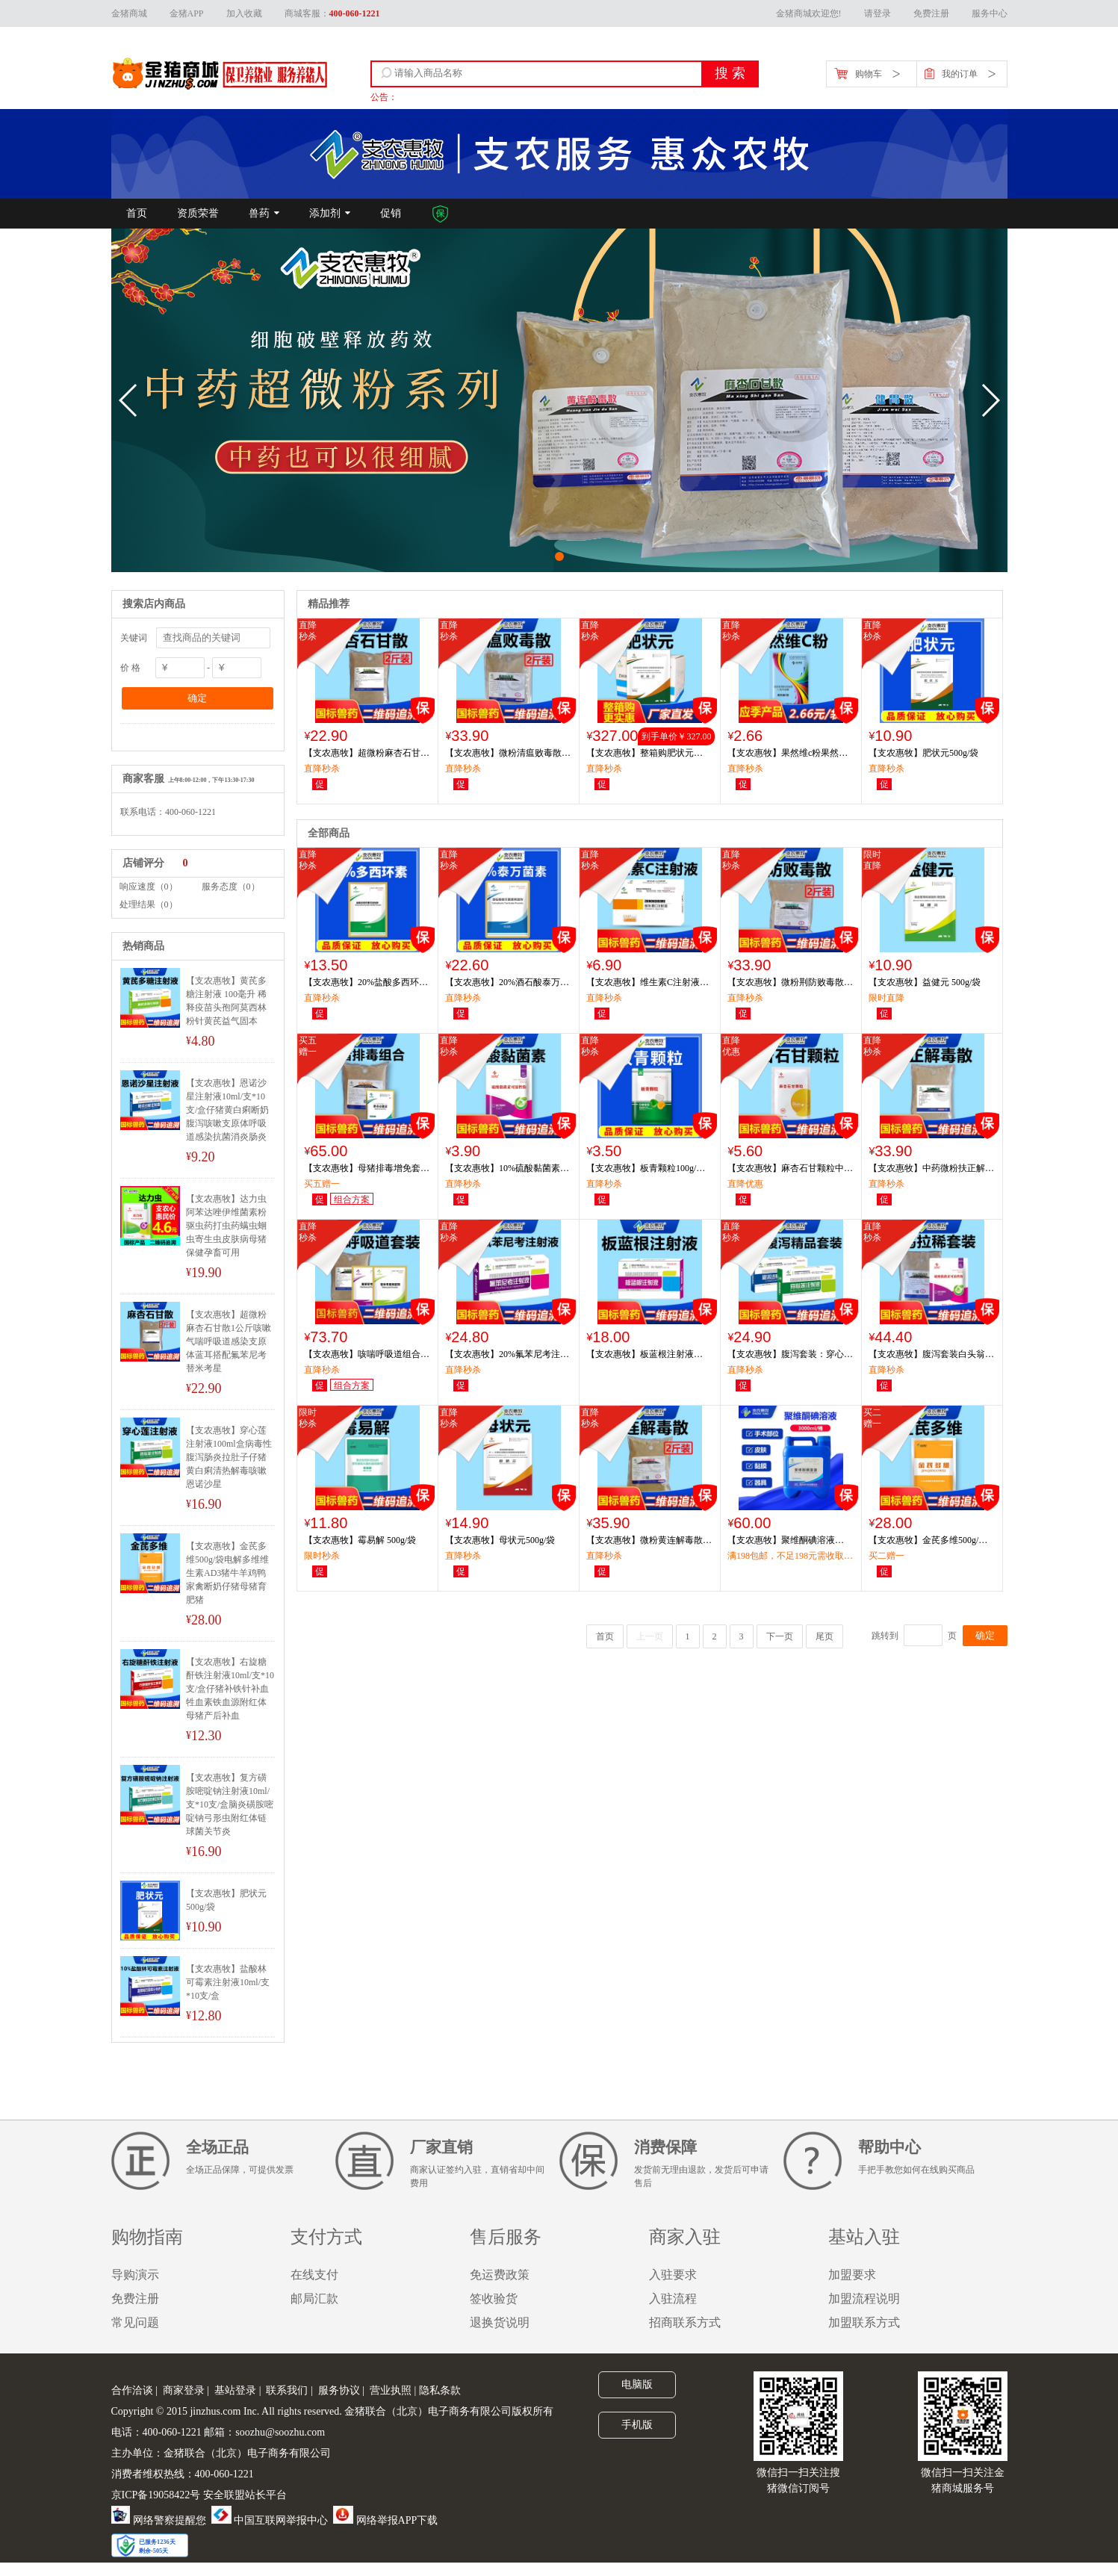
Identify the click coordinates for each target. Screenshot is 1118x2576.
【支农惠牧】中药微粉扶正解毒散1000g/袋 (931, 1169)
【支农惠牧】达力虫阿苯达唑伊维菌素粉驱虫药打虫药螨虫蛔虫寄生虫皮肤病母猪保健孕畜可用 (226, 1226)
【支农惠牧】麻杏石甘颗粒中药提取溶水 (790, 1169)
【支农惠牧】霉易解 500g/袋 (360, 1540)
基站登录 (235, 2390)
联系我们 (287, 2390)
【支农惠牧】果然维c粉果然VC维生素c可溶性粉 (789, 754)
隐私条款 (440, 2390)
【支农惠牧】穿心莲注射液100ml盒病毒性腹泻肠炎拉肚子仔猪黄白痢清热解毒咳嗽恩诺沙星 (229, 1457)
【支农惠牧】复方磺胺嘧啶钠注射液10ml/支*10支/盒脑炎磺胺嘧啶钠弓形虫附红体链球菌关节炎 (229, 1804)
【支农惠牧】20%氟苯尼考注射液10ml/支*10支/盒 (507, 1355)
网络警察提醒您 (158, 2520)
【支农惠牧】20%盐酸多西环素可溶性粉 (366, 983)
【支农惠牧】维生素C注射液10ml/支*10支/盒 (643, 983)
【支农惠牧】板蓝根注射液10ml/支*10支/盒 (640, 1355)
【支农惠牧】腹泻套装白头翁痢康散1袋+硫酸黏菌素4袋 (931, 1355)
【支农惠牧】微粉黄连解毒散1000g (644, 1541)
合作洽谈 (132, 2390)
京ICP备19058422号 (156, 2495)
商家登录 (184, 2390)
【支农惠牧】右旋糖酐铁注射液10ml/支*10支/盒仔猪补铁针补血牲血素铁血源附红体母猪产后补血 (230, 1689)
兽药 (259, 213)
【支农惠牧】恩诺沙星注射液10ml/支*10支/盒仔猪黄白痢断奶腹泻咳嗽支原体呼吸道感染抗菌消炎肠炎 (227, 1110)
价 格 (130, 667)
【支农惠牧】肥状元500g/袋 (226, 1900)
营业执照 (391, 2390)
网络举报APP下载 (385, 2520)
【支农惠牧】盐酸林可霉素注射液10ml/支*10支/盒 (228, 1982)
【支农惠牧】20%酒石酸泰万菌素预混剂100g (507, 983)
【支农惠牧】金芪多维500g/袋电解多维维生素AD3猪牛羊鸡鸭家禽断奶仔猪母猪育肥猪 (227, 1573)
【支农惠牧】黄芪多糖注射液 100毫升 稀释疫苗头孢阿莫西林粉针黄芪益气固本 (226, 1000)
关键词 (133, 638)
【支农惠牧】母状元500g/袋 (500, 1540)
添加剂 (325, 213)
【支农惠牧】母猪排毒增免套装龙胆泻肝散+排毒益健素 (366, 1169)
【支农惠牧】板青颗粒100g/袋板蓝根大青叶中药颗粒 (645, 1169)
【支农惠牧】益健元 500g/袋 (925, 982)
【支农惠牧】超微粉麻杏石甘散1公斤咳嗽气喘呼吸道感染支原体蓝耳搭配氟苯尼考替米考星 (228, 1341)
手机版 (637, 2424)
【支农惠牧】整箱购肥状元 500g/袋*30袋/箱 (640, 754)
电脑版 (637, 2384)
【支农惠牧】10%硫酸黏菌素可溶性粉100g (507, 1169)
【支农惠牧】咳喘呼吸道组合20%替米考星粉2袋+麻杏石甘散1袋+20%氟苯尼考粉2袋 (366, 1355)
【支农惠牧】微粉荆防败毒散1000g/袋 (785, 983)
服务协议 (339, 2390)
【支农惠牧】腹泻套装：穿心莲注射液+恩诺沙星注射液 (790, 1355)
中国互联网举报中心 (270, 2520)
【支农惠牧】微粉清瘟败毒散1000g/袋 (503, 754)
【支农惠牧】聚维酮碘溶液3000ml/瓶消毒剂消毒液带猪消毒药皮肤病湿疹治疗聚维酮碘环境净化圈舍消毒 (790, 1541)
